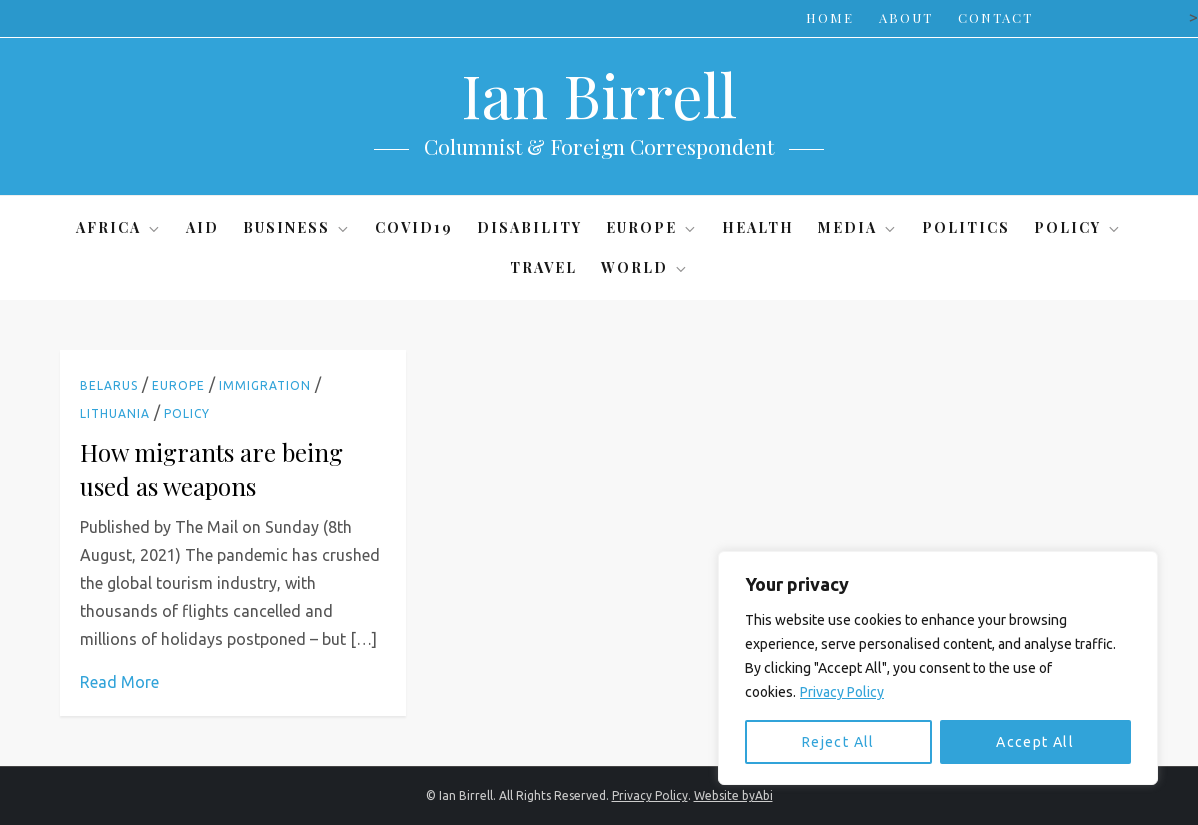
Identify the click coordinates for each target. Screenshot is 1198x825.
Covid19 (414, 227)
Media (858, 227)
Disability (529, 227)
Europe (652, 227)
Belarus (109, 385)
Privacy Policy (842, 692)
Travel (543, 267)
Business (297, 227)
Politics (966, 227)
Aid (202, 227)
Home (830, 17)
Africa (119, 227)
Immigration (265, 385)
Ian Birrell (599, 94)
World (645, 267)
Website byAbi (733, 795)
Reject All (838, 742)
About (906, 17)
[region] (938, 668)
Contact (995, 17)
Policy (1078, 227)
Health (758, 227)
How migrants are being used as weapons (211, 469)
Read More (119, 682)
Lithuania (115, 413)
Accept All (1035, 742)
